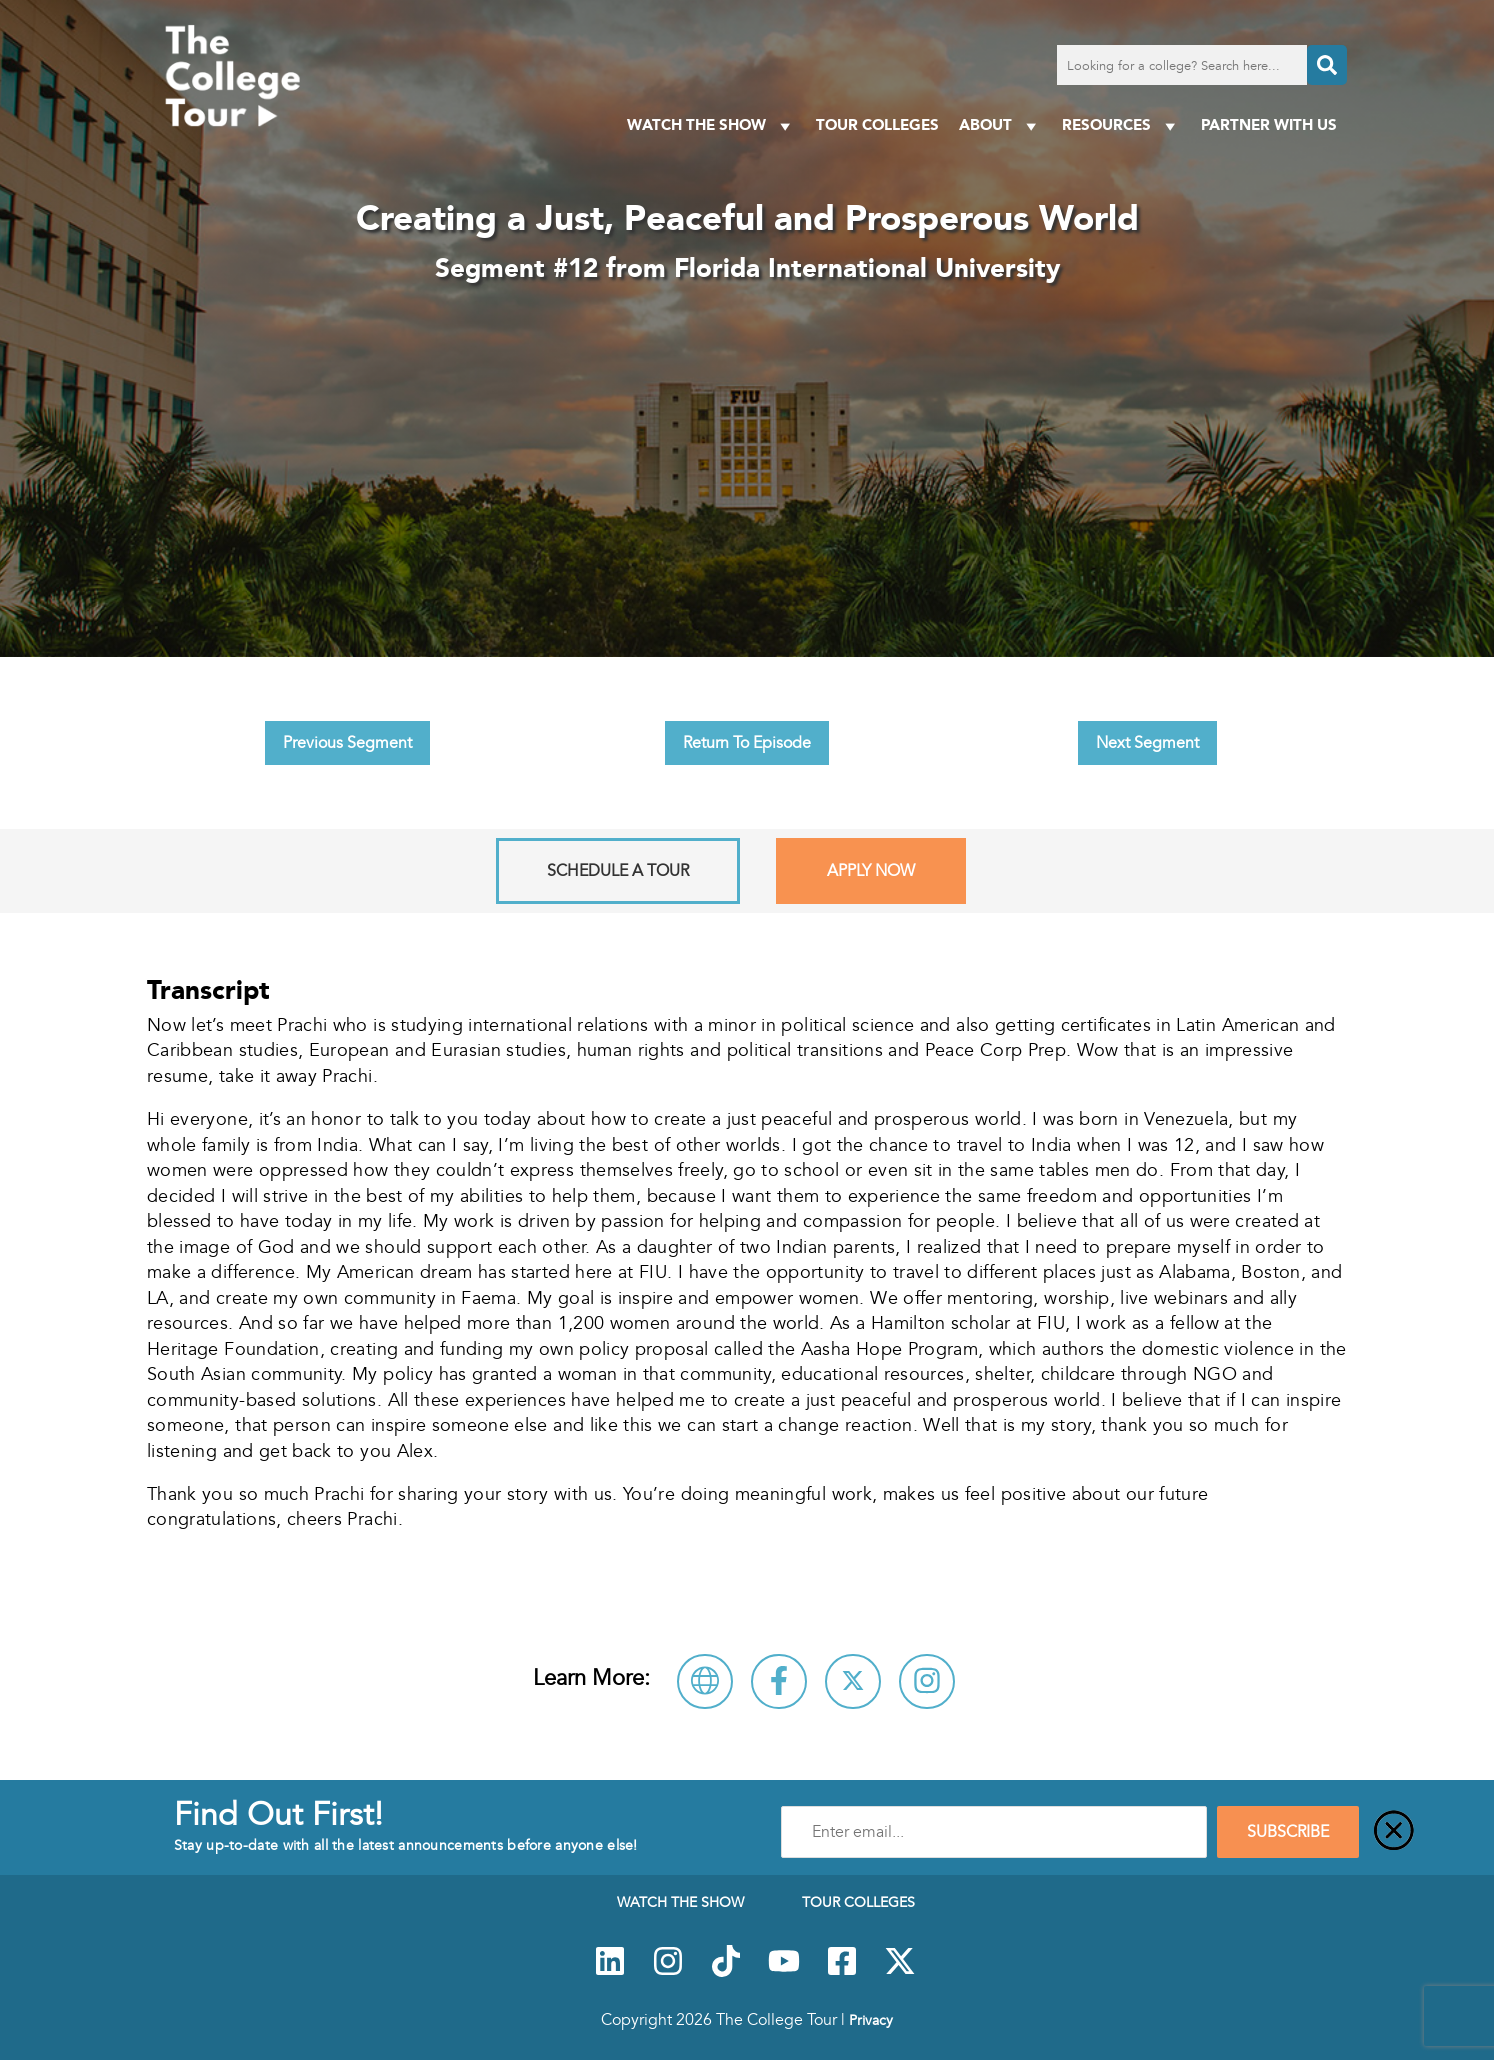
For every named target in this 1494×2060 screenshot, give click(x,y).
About (1000, 125)
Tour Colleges (877, 124)
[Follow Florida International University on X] (853, 1681)
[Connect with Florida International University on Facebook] (779, 1681)
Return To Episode (747, 743)
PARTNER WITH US (1269, 124)
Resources (1121, 125)
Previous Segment (347, 743)
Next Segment (1147, 743)
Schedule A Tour (618, 871)
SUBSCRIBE (1288, 1832)
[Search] (1327, 65)
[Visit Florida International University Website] (705, 1681)
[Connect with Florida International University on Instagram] (927, 1681)
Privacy (871, 2020)
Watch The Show (711, 125)
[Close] (1394, 1832)
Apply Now (871, 871)
